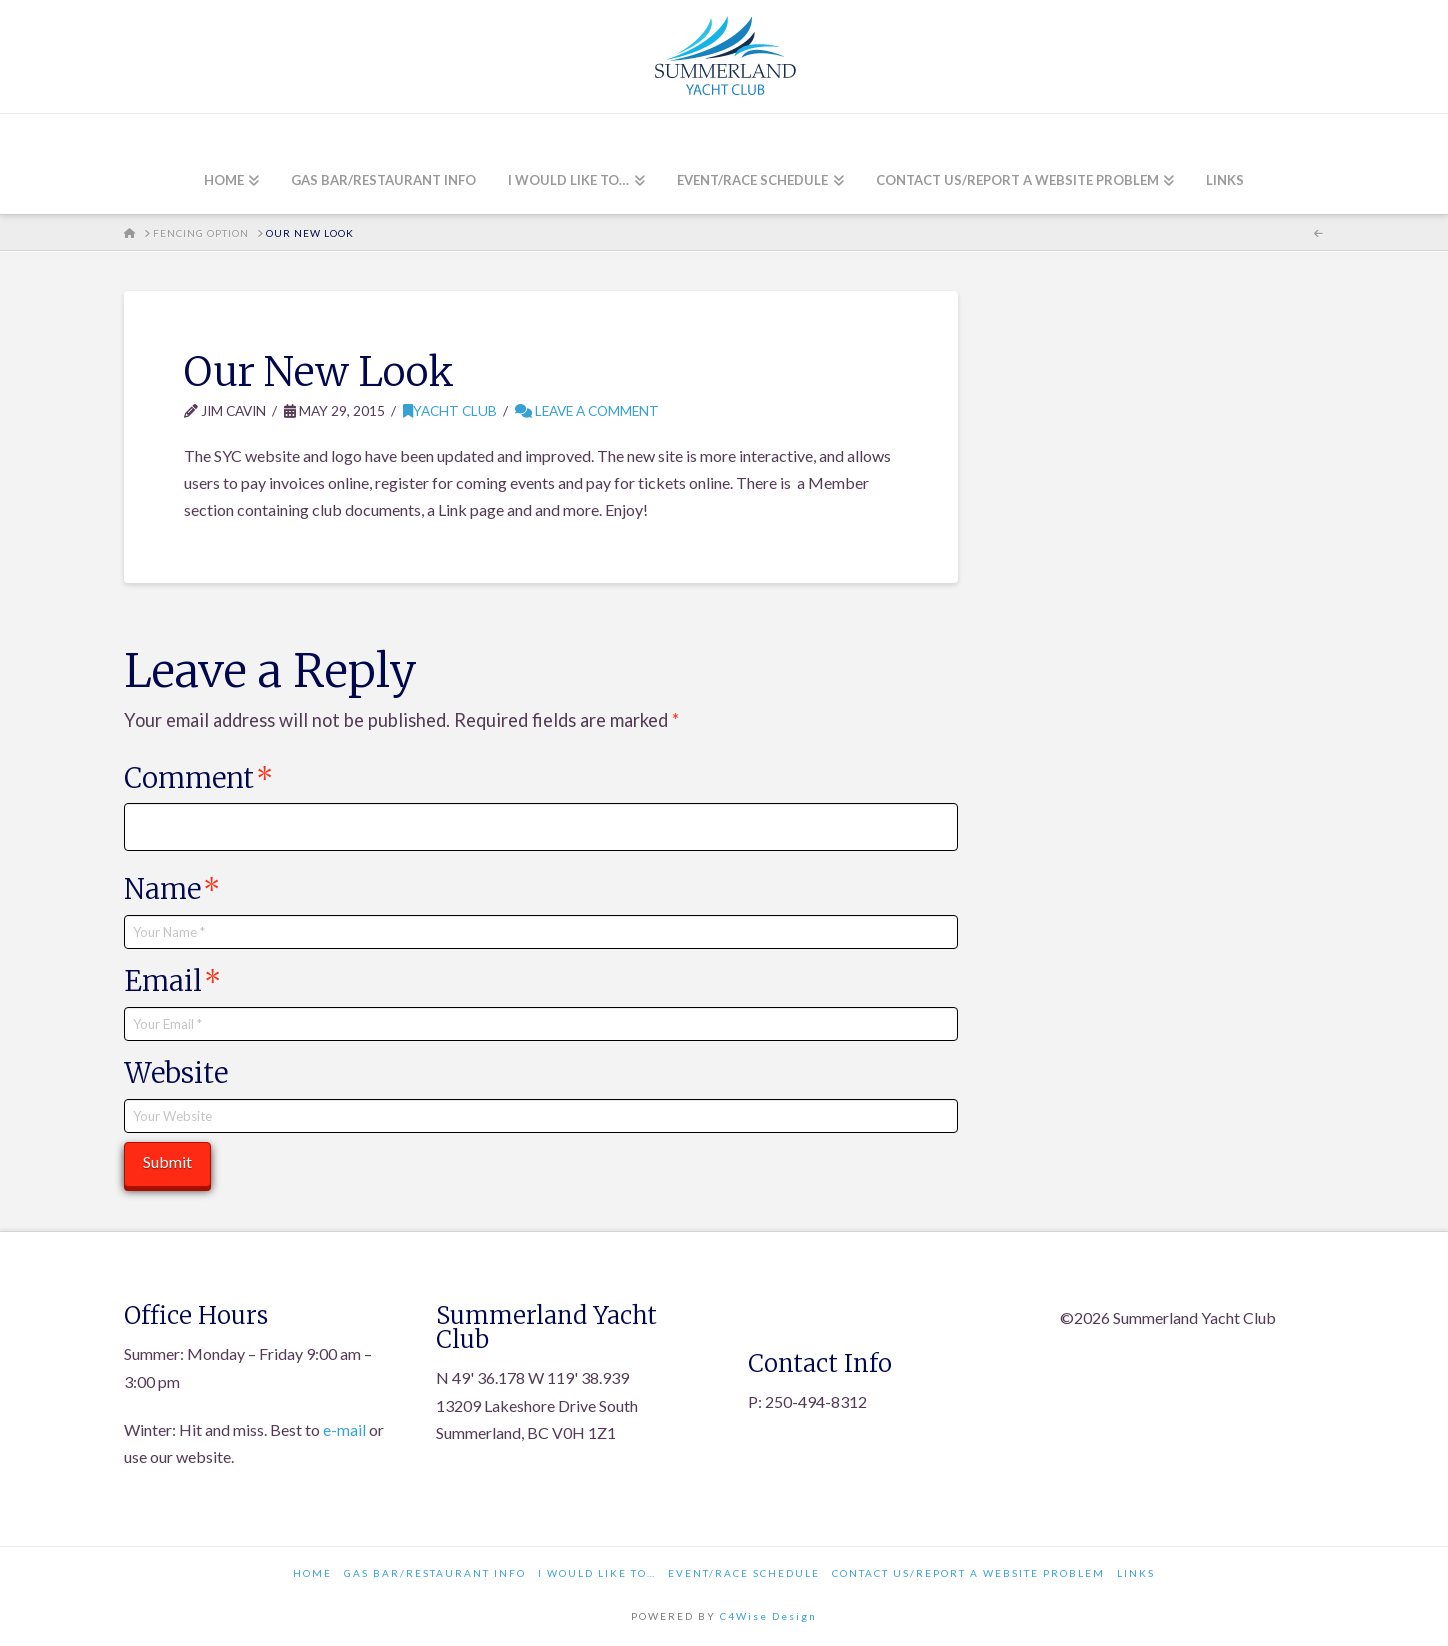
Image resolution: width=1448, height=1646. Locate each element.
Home (312, 1573)
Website (176, 1073)
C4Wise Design (768, 1616)
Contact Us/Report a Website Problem (968, 1573)
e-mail (344, 1429)
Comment (198, 778)
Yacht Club (450, 410)
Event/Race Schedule (744, 1573)
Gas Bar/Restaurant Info (435, 1573)
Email (172, 981)
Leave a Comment (587, 410)
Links (1136, 1573)
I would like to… (597, 1573)
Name (172, 889)
